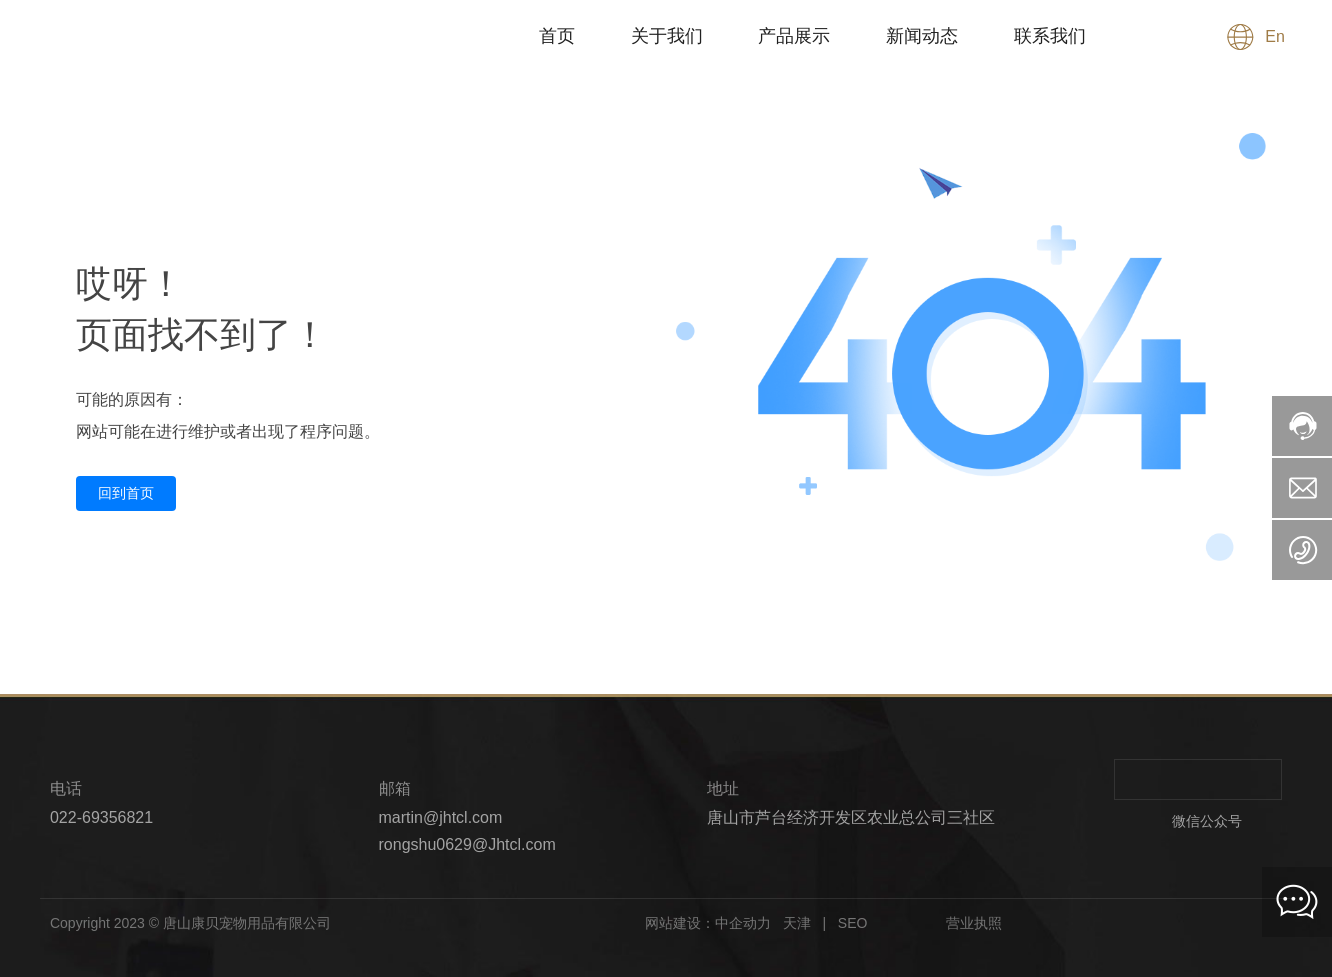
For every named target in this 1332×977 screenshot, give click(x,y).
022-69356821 (101, 817)
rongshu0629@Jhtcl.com (467, 844)
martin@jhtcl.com (441, 817)
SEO (854, 923)
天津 (795, 923)
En (1275, 37)
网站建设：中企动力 (708, 923)
